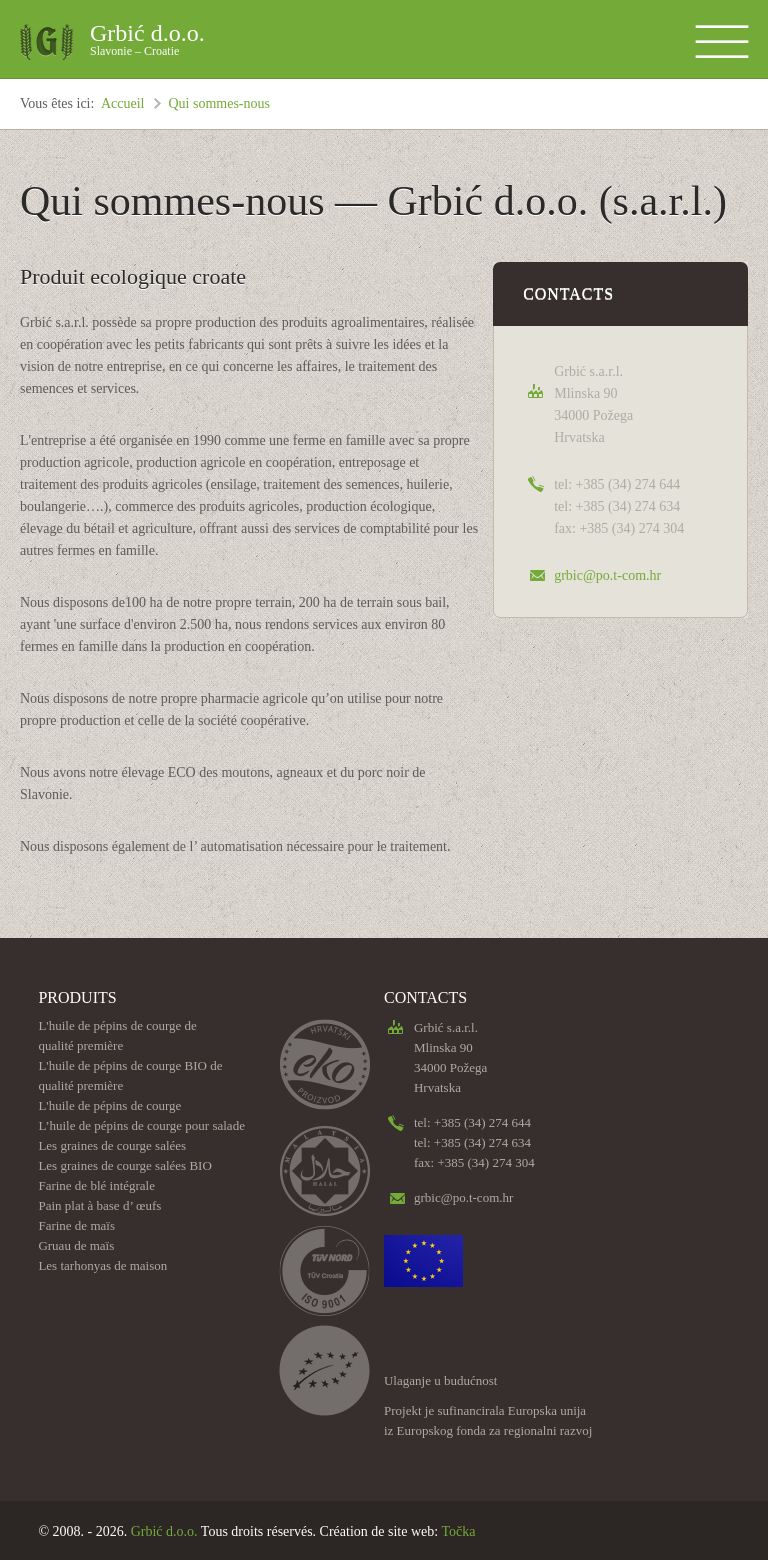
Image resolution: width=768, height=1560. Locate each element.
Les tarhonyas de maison (102, 1265)
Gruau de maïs (76, 1245)
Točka (458, 1531)
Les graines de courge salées (112, 1145)
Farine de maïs (76, 1225)
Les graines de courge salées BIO (124, 1165)
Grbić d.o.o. (147, 42)
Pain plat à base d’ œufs (99, 1205)
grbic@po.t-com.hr (607, 575)
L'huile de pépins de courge (109, 1105)
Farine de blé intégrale (96, 1185)
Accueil (123, 104)
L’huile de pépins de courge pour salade (141, 1125)
